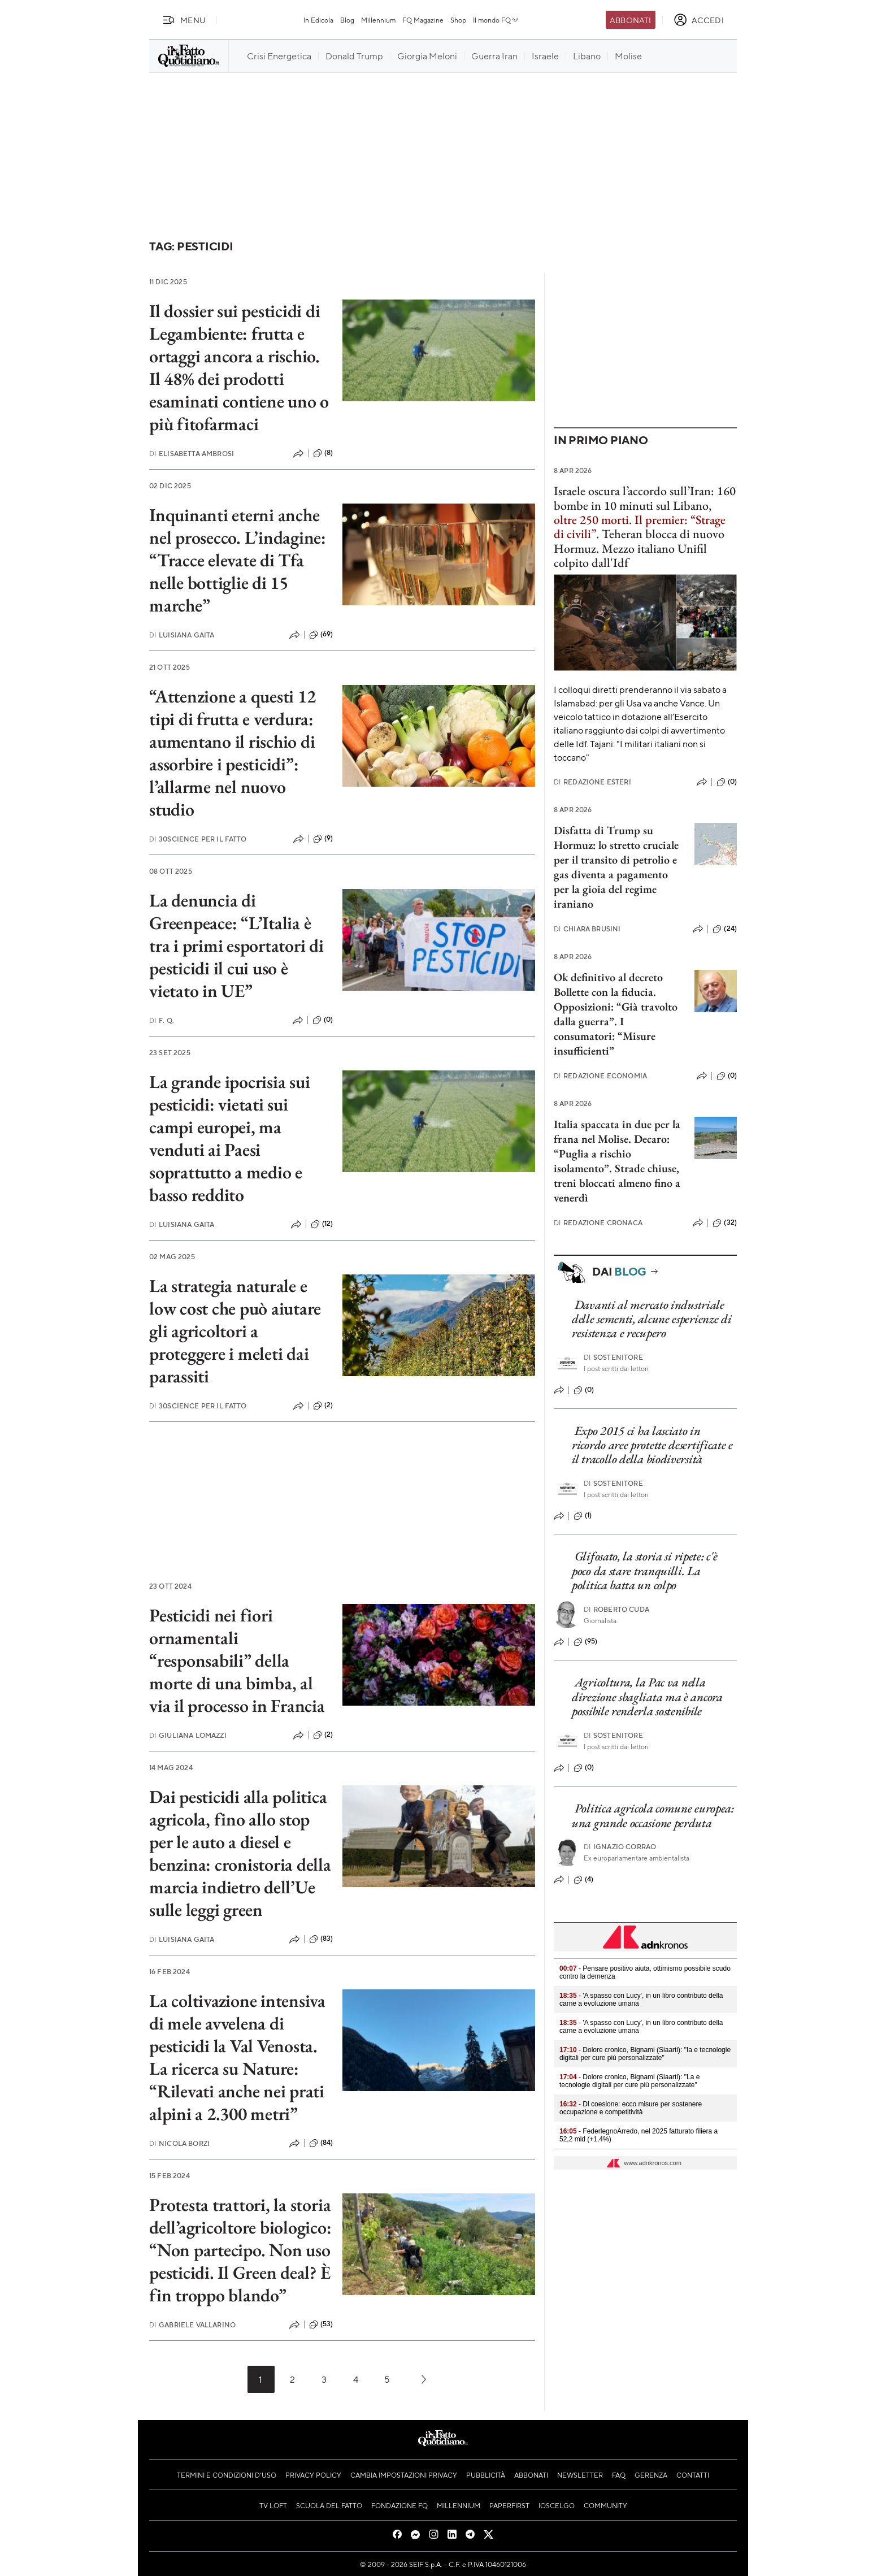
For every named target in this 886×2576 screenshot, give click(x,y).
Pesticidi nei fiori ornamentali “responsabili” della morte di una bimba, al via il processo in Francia (237, 1660)
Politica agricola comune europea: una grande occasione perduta (653, 1815)
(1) (583, 1515)
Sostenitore (613, 1357)
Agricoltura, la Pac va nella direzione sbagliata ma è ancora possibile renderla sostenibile (647, 1696)
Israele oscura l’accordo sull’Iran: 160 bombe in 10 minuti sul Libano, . (645, 512)
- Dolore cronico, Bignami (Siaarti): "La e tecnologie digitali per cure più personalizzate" (629, 2081)
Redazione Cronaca (598, 1222)
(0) (322, 1020)
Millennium (378, 19)
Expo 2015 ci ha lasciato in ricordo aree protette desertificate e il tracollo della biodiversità (652, 1445)
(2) (323, 1405)
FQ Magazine (423, 19)
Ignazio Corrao (620, 1846)
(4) (583, 1879)
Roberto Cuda (616, 1609)
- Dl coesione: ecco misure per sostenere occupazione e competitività (630, 2108)
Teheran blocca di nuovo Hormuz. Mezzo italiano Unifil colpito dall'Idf (639, 548)
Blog (347, 19)
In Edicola (318, 19)
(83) (321, 1939)
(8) (323, 453)
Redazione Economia (600, 1076)
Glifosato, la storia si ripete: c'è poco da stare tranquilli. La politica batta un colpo (644, 1570)
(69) (321, 634)
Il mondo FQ (496, 19)
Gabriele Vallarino (192, 2325)
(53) (321, 2324)
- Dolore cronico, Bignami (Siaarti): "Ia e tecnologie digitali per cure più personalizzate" (645, 2054)
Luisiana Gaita (181, 635)
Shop (458, 19)
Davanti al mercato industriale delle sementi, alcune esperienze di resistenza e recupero (652, 1319)
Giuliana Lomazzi (188, 1735)
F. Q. (161, 1020)
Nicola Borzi (179, 2143)
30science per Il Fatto (198, 839)
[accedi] (699, 20)
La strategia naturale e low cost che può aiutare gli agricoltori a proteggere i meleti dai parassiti (235, 1331)
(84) (321, 2143)
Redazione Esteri (592, 782)
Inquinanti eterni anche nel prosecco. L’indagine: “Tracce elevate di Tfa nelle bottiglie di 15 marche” (237, 560)
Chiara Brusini (587, 929)
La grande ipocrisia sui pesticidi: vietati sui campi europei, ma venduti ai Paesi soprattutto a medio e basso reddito (229, 1138)
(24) (725, 929)
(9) (323, 838)
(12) (322, 1224)
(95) (586, 1641)
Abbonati (630, 20)
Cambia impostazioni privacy (403, 2474)
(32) (725, 1223)
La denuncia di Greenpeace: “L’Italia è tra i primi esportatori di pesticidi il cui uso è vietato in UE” (236, 945)
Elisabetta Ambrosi (191, 453)
